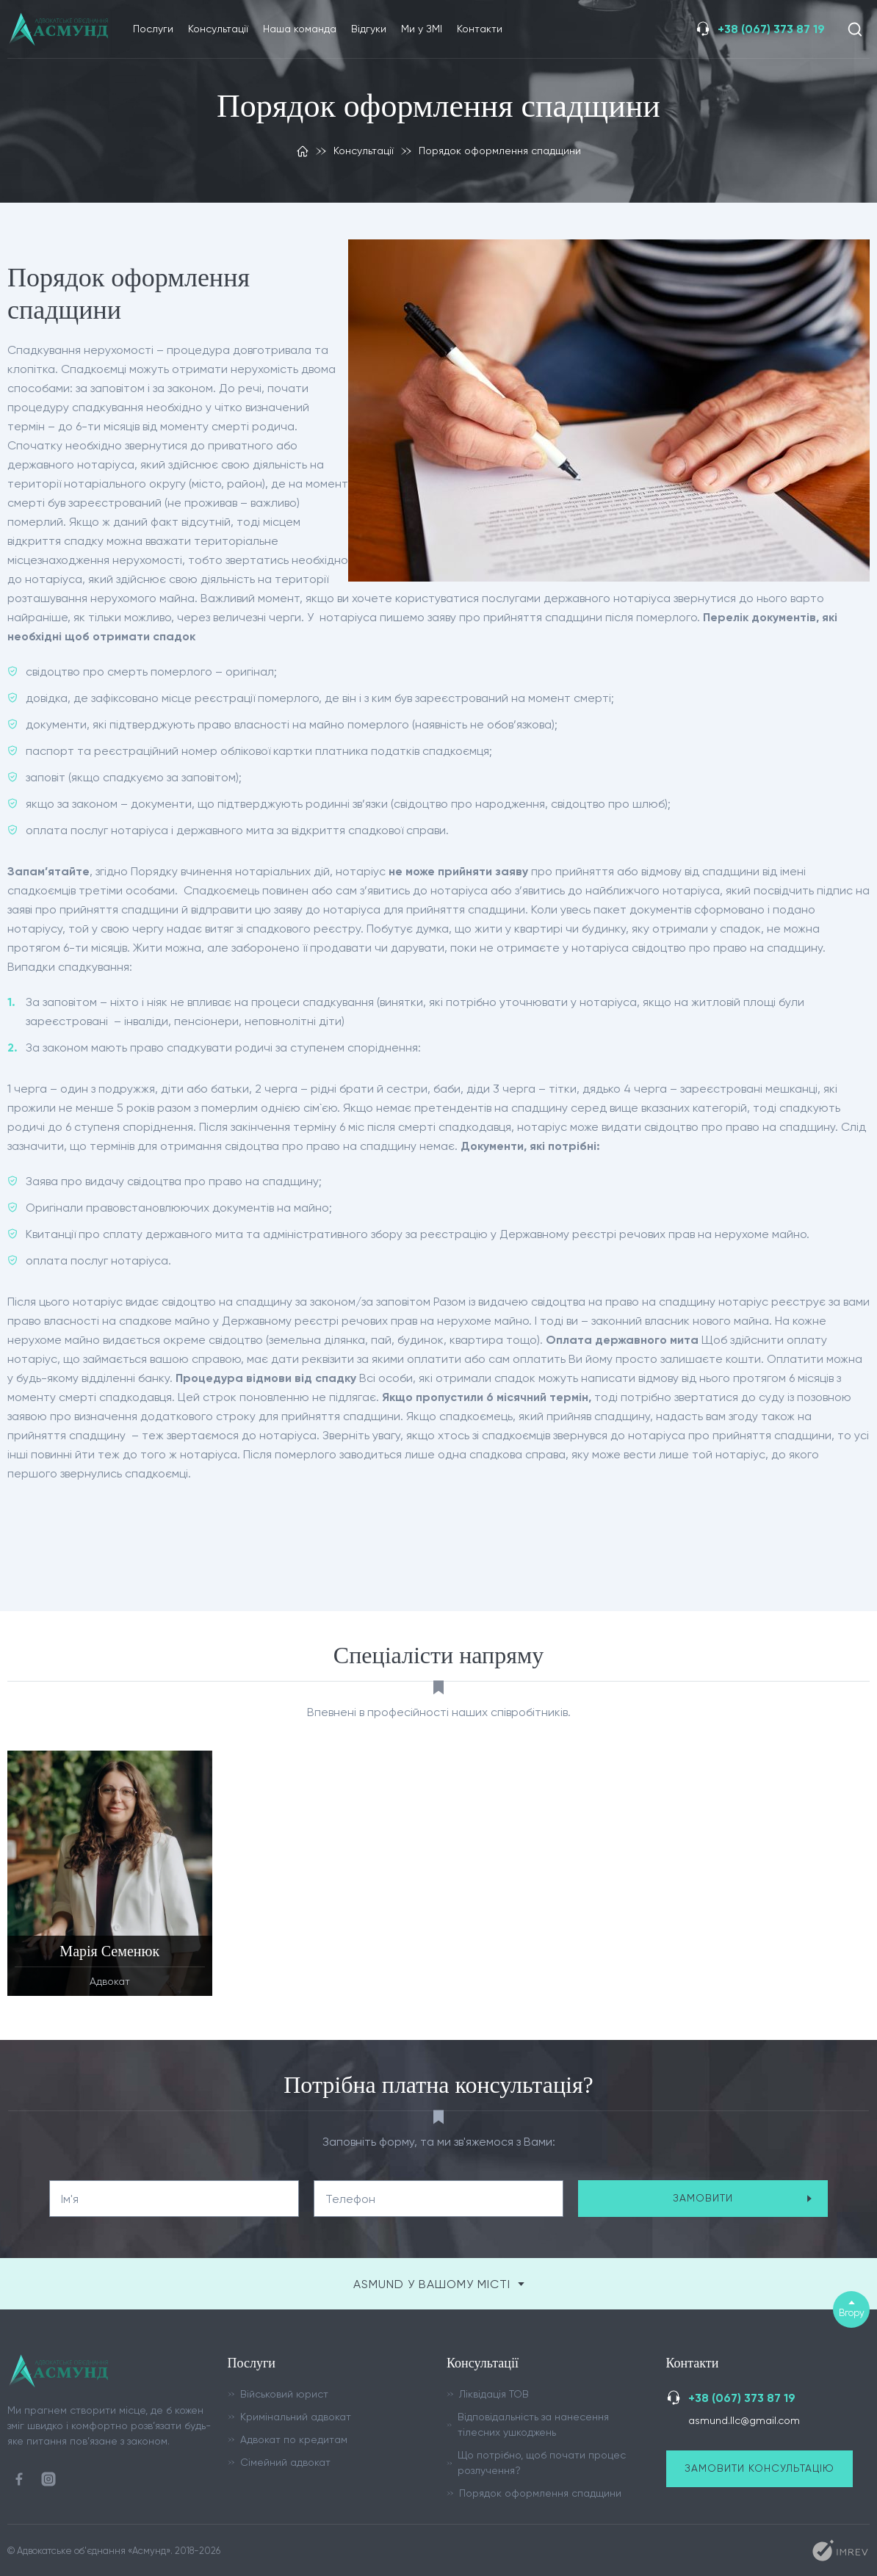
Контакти (479, 29)
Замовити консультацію (759, 2468)
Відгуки (368, 29)
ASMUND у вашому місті (438, 2284)
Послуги (153, 29)
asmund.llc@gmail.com (744, 2420)
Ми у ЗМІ (421, 29)
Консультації (218, 29)
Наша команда (299, 29)
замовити (743, 2198)
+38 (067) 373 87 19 (771, 29)
